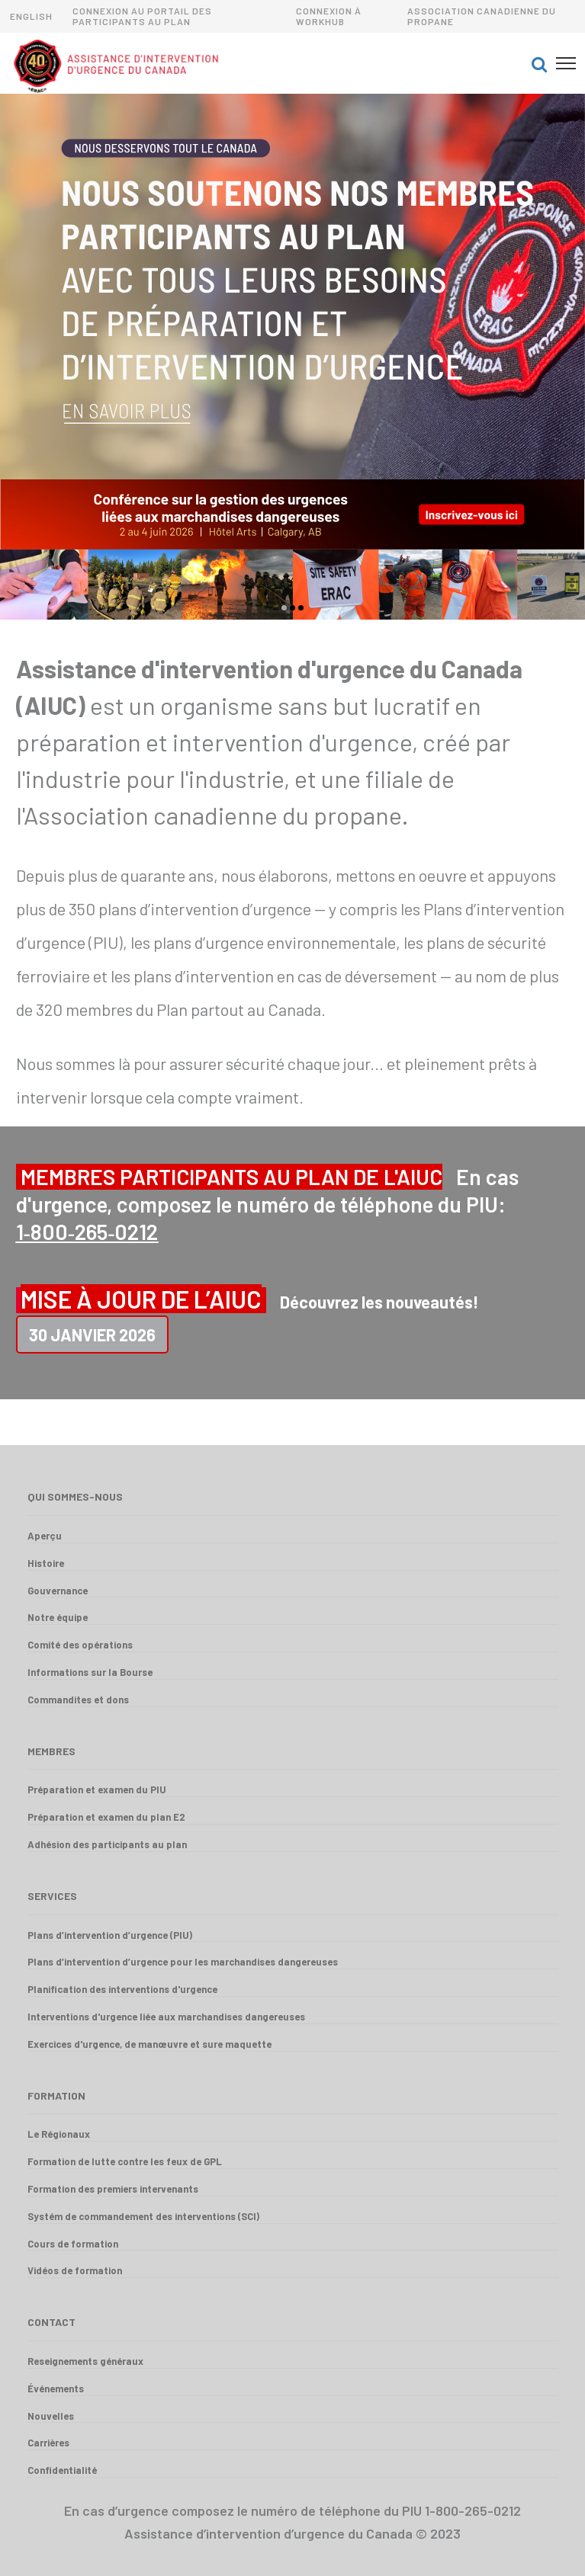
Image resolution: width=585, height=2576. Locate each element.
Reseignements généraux (85, 2361)
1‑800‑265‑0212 (87, 1232)
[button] (539, 63)
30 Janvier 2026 (92, 1334)
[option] (292, 286)
